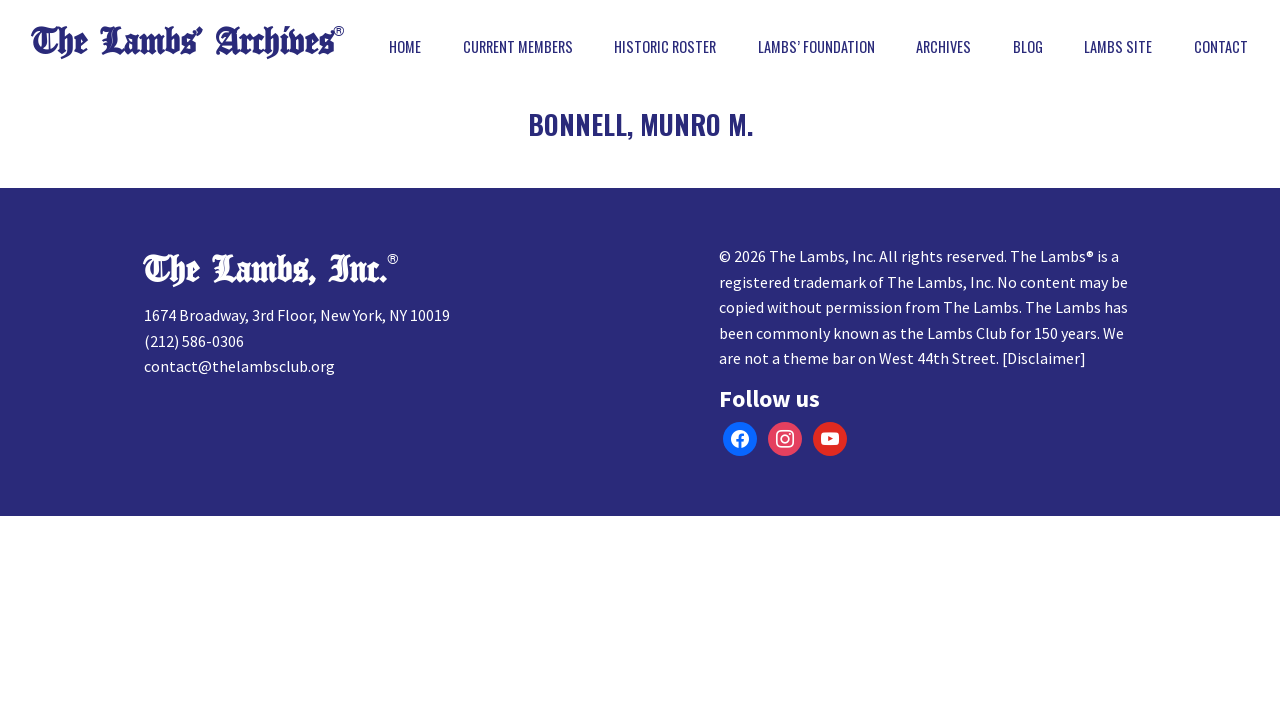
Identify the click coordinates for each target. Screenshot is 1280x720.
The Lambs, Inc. (265, 270)
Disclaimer (1043, 358)
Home (405, 47)
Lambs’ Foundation (816, 47)
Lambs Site (1118, 47)
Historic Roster (665, 47)
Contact (1221, 47)
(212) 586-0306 (194, 341)
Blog (1028, 47)
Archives (943, 47)
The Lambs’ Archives (182, 42)
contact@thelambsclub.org (239, 366)
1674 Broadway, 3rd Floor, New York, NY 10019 (297, 315)
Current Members (518, 47)
